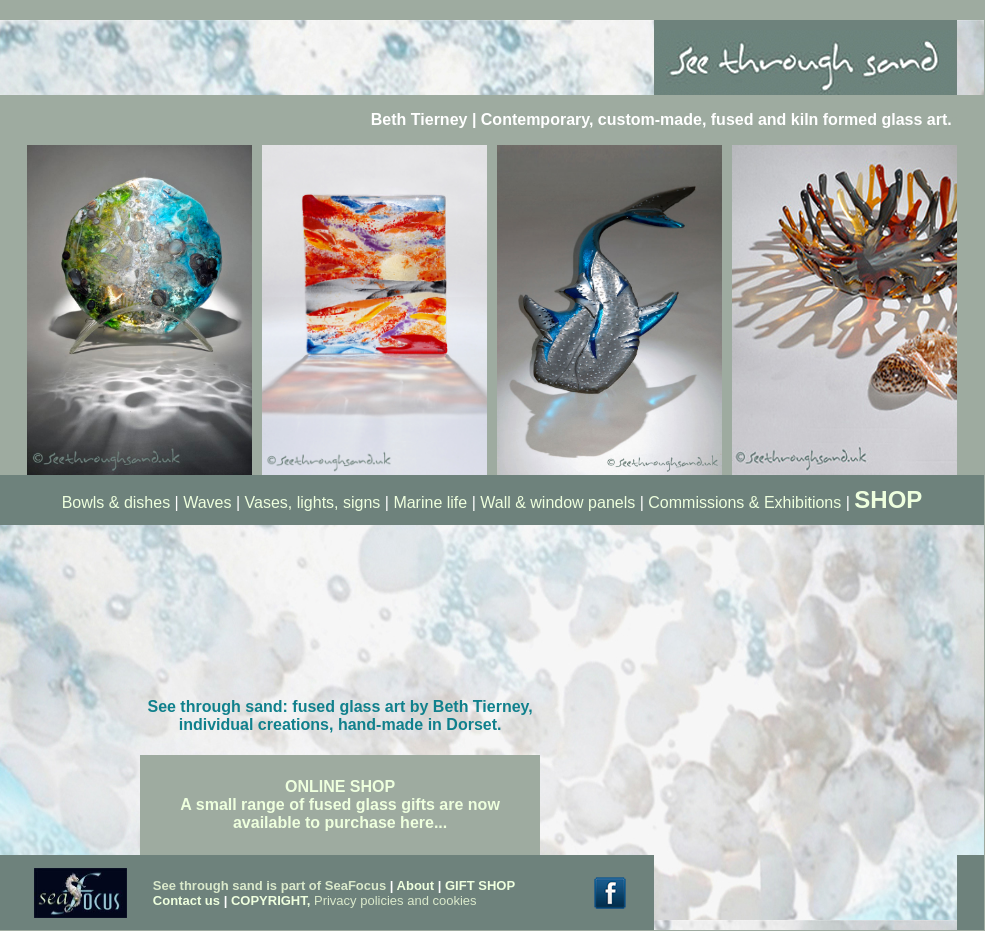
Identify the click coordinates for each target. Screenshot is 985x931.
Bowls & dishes (116, 502)
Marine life (430, 502)
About (416, 885)
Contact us (188, 900)
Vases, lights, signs (313, 502)
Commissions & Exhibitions (746, 502)
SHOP (888, 499)
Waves (207, 502)
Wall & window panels (557, 502)
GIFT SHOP (480, 885)
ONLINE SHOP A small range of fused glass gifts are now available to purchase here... (339, 804)
